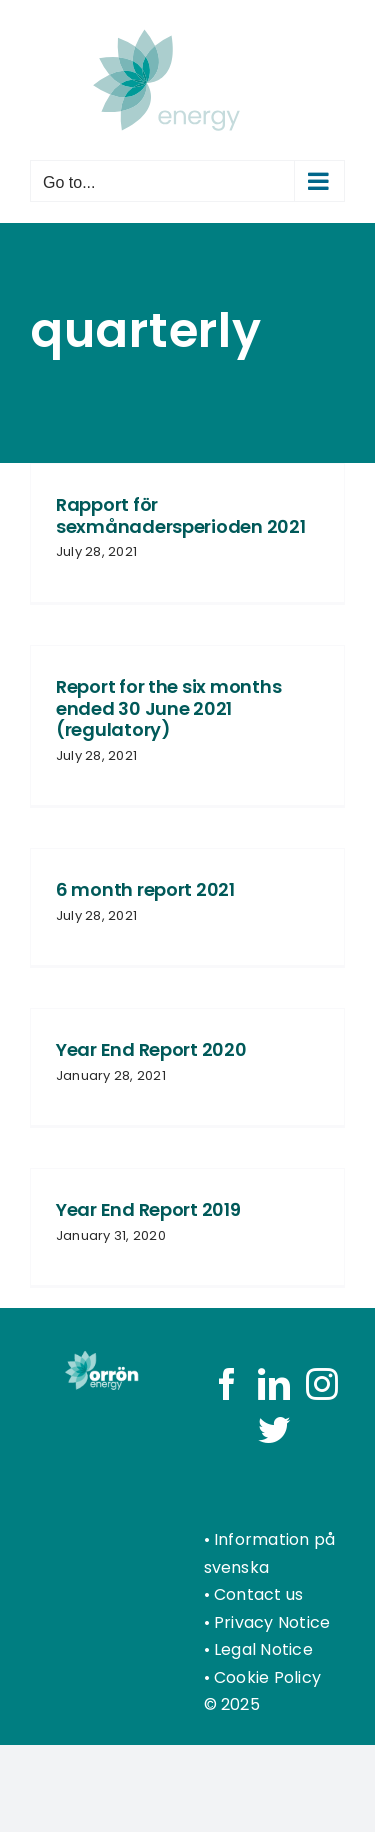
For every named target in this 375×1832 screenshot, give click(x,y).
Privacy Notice (272, 1622)
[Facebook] (227, 1384)
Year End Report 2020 (151, 1049)
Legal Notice (263, 1649)
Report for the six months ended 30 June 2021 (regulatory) (168, 708)
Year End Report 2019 (148, 1209)
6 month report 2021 (145, 889)
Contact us (258, 1594)
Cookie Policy (267, 1677)
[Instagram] (322, 1384)
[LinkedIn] (274, 1384)
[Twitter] (274, 1430)
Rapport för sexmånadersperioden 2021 (181, 515)
